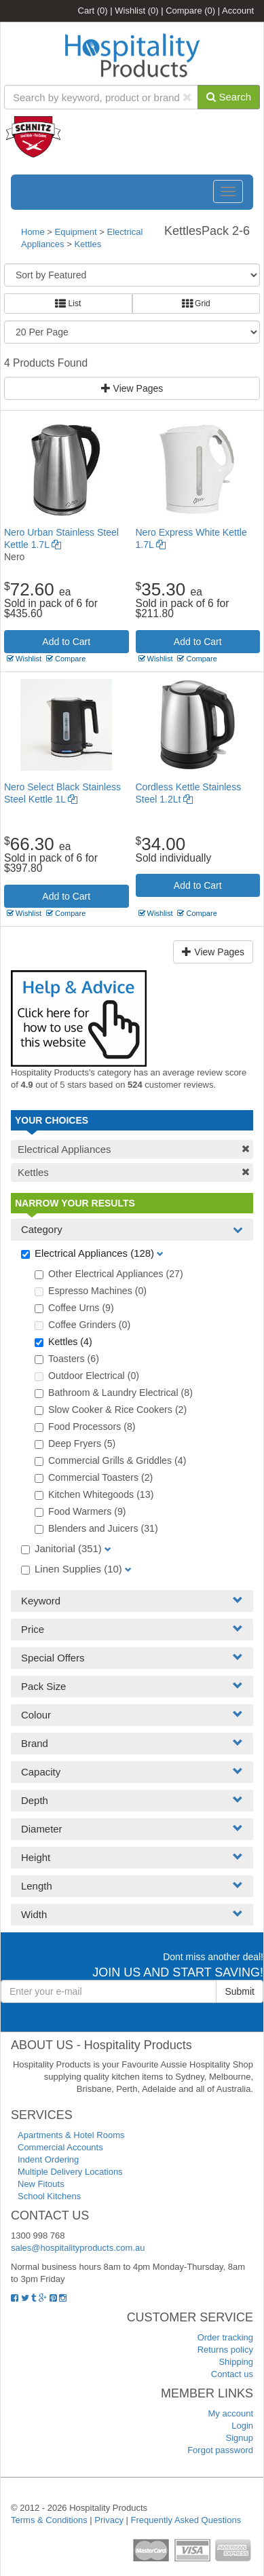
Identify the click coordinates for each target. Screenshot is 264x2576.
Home (33, 232)
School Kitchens (49, 2196)
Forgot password (220, 2450)
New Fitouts (41, 2184)
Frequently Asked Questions (186, 2520)
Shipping (236, 2362)
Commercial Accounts (60, 2147)
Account (238, 10)
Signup (239, 2438)
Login (242, 2426)
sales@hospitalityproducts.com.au (78, 2248)
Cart (93, 10)
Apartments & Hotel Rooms (71, 2135)
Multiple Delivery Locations (70, 2172)
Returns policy (225, 2349)
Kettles (87, 244)
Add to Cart (66, 641)
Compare (190, 10)
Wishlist (136, 10)
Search (228, 97)
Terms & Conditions (49, 2520)
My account (230, 2413)
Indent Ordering (48, 2159)
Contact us (232, 2374)
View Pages (132, 388)
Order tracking (225, 2337)
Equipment (76, 232)
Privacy (109, 2520)
